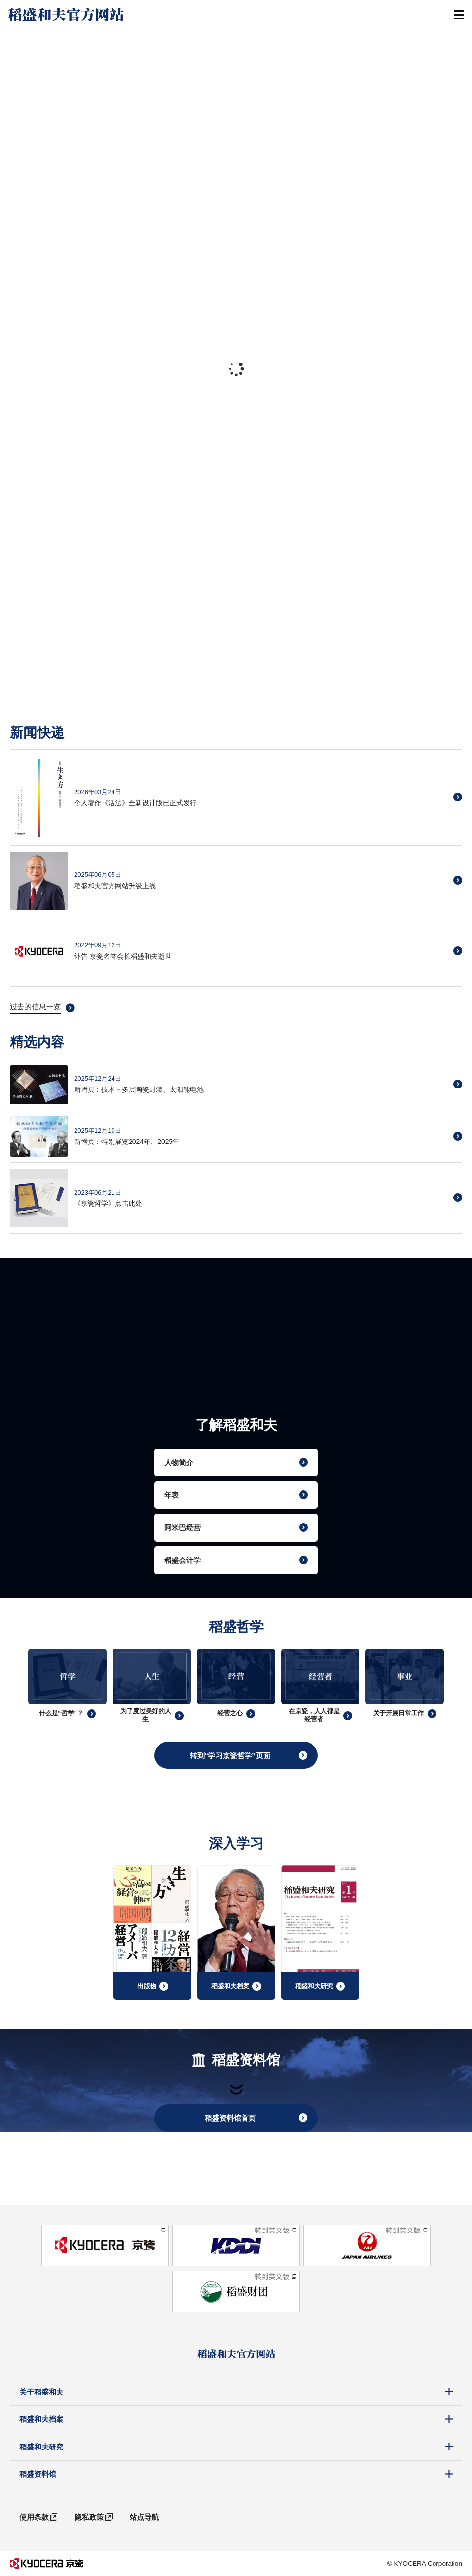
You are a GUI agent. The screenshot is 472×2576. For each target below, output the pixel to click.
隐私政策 (89, 2517)
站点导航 (144, 2517)
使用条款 (34, 2517)
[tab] (413, 693)
